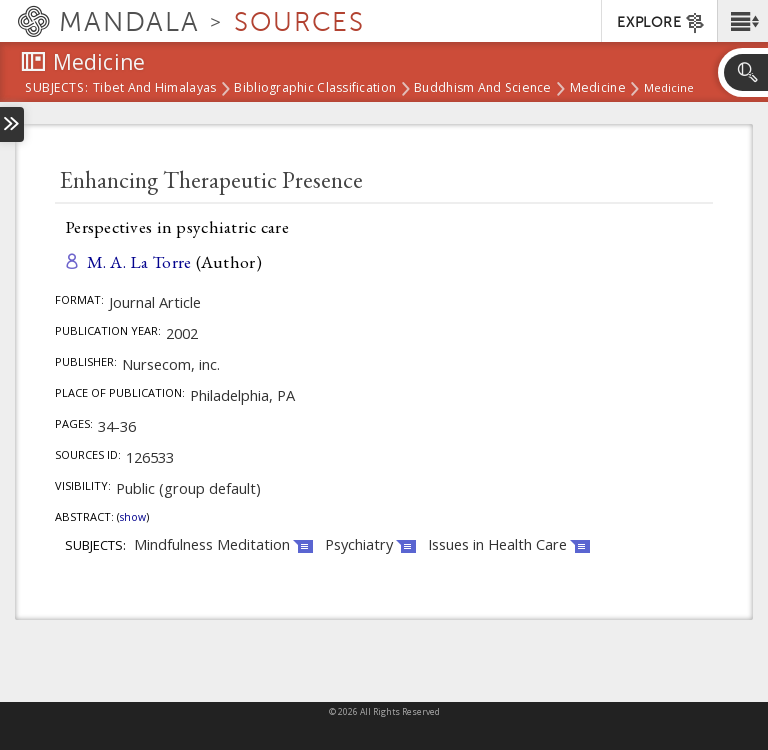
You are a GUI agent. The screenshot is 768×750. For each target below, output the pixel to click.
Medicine (598, 89)
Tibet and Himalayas (154, 89)
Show (133, 517)
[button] (742, 21)
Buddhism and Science (483, 89)
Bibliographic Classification (315, 89)
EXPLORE (661, 23)
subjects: (56, 89)
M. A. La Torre (139, 261)
